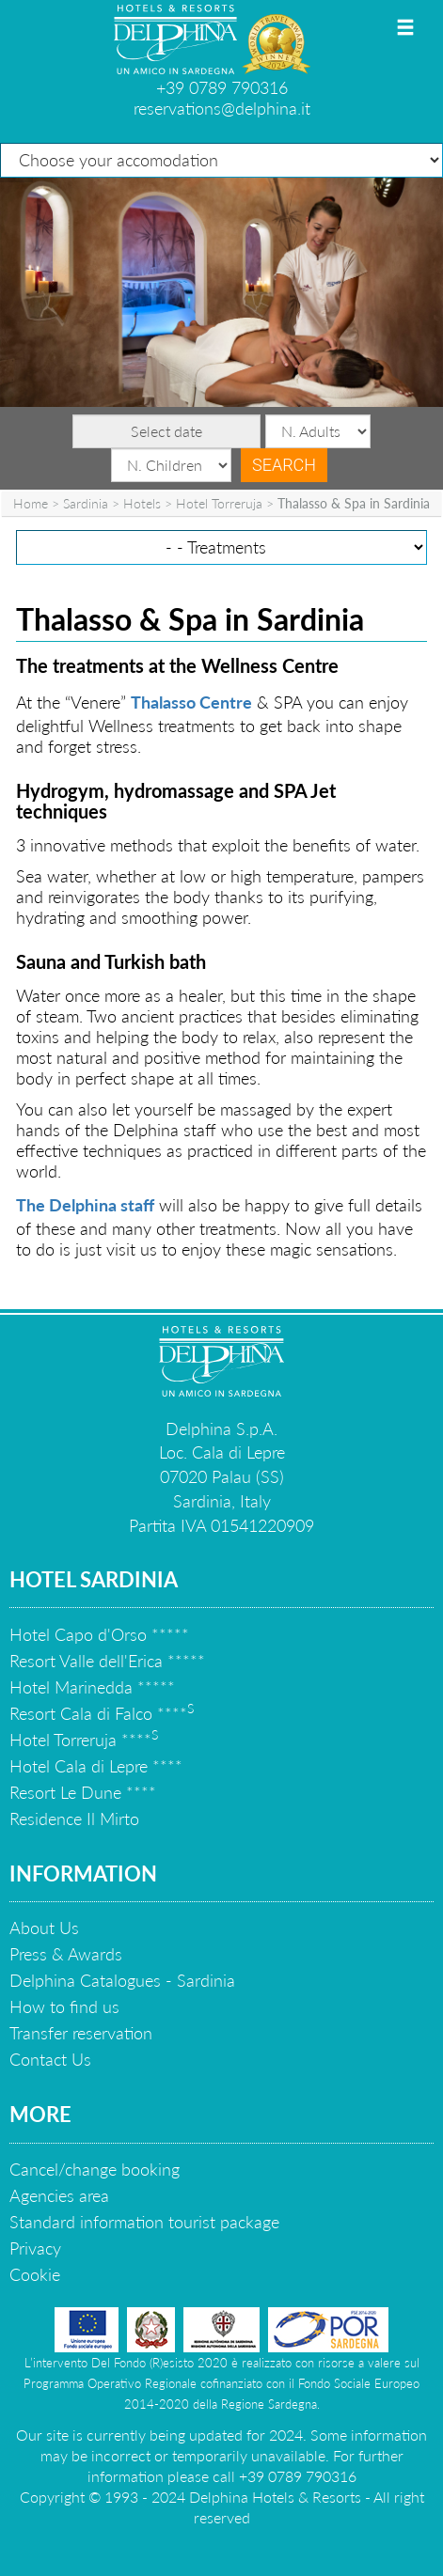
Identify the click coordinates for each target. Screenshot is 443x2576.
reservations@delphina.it (222, 108)
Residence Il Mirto (74, 1818)
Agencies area (59, 2195)
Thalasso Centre (191, 702)
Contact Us (50, 2059)
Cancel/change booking (94, 2169)
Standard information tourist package (144, 2221)
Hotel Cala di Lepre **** (95, 1766)
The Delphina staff (85, 1204)
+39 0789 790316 (222, 87)
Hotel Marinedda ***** (92, 1687)
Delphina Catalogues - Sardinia (122, 1980)
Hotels (142, 503)
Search (284, 465)
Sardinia (85, 503)
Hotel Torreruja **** (83, 1739)
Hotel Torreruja (219, 503)
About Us (44, 1927)
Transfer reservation (80, 2032)
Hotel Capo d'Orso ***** (99, 1634)
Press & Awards (65, 1954)
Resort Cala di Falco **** (101, 1713)
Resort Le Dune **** (82, 1792)
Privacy (35, 2248)
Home (30, 503)
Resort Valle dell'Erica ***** (107, 1660)
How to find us (64, 2006)
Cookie (34, 2274)
